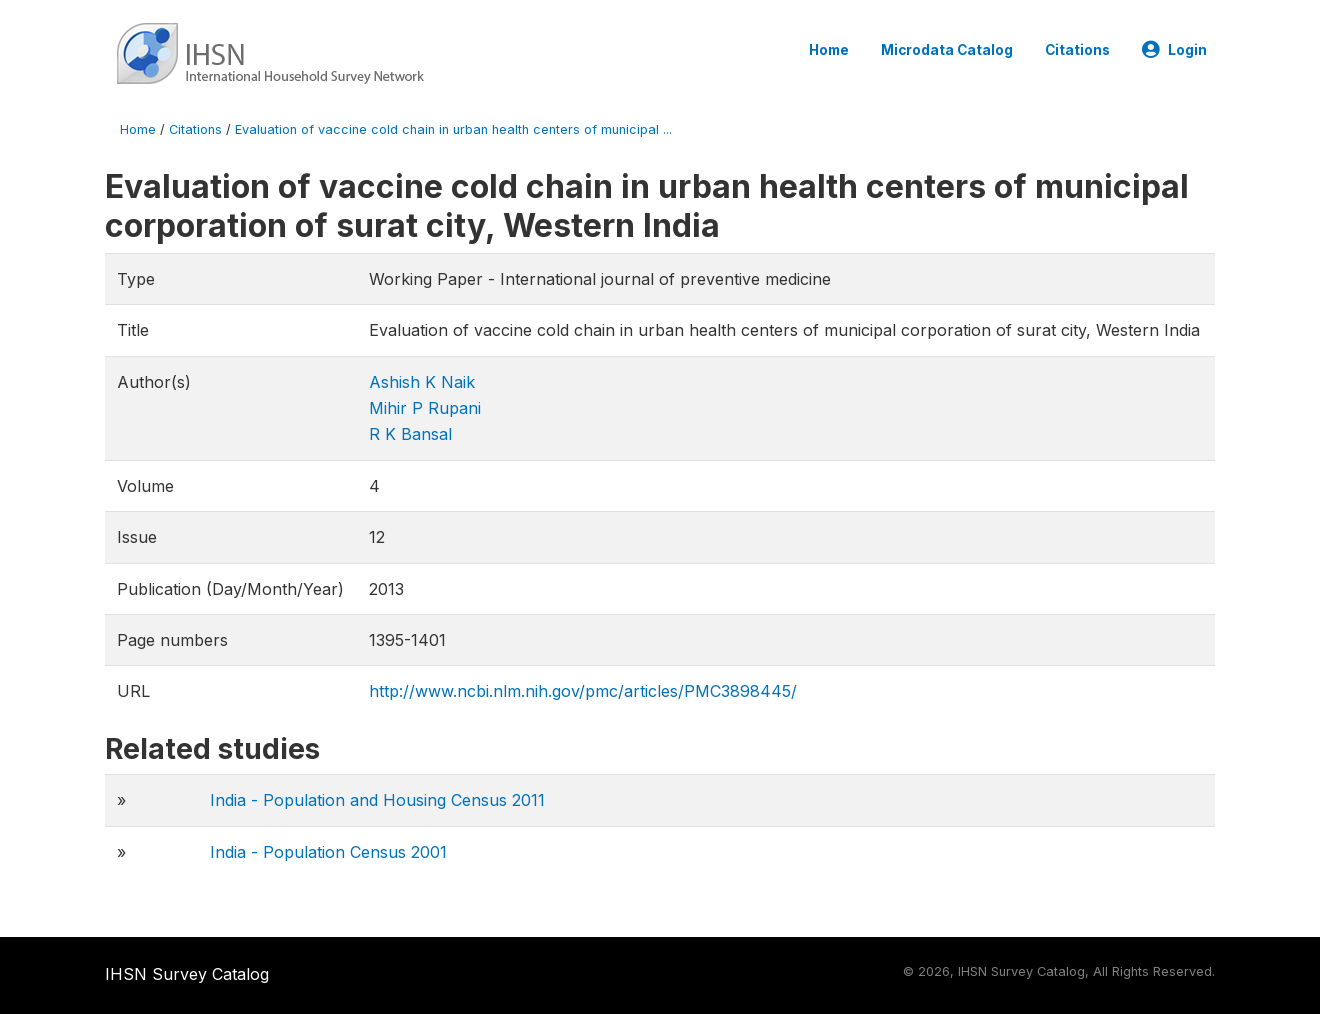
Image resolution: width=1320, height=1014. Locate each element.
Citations (1077, 50)
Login (1174, 50)
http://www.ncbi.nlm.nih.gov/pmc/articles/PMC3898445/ (583, 691)
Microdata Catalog (947, 50)
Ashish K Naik (422, 382)
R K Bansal (410, 434)
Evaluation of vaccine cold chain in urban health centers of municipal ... (453, 129)
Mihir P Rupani (425, 408)
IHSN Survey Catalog (187, 974)
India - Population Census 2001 (328, 852)
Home (829, 50)
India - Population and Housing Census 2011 (377, 800)
